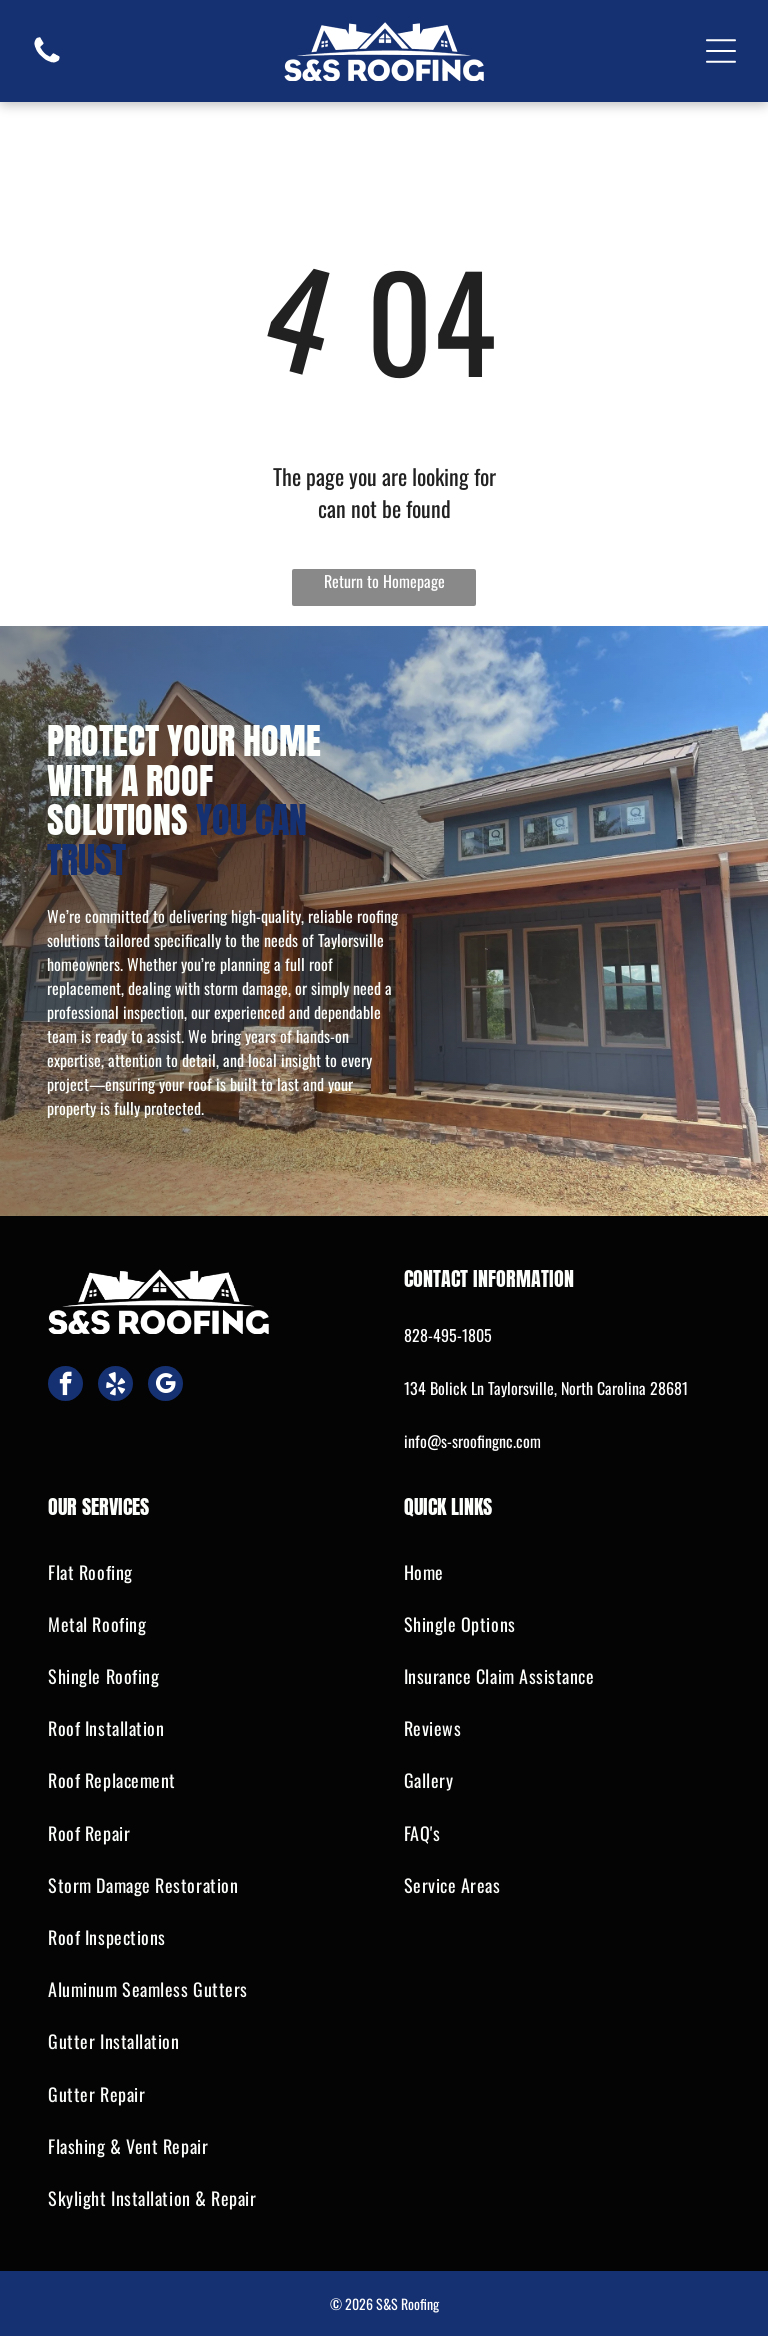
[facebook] (65, 1386)
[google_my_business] (165, 1386)
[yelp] (115, 1386)
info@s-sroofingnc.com (472, 1441)
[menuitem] (206, 1572)
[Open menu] (721, 51)
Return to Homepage (384, 581)
